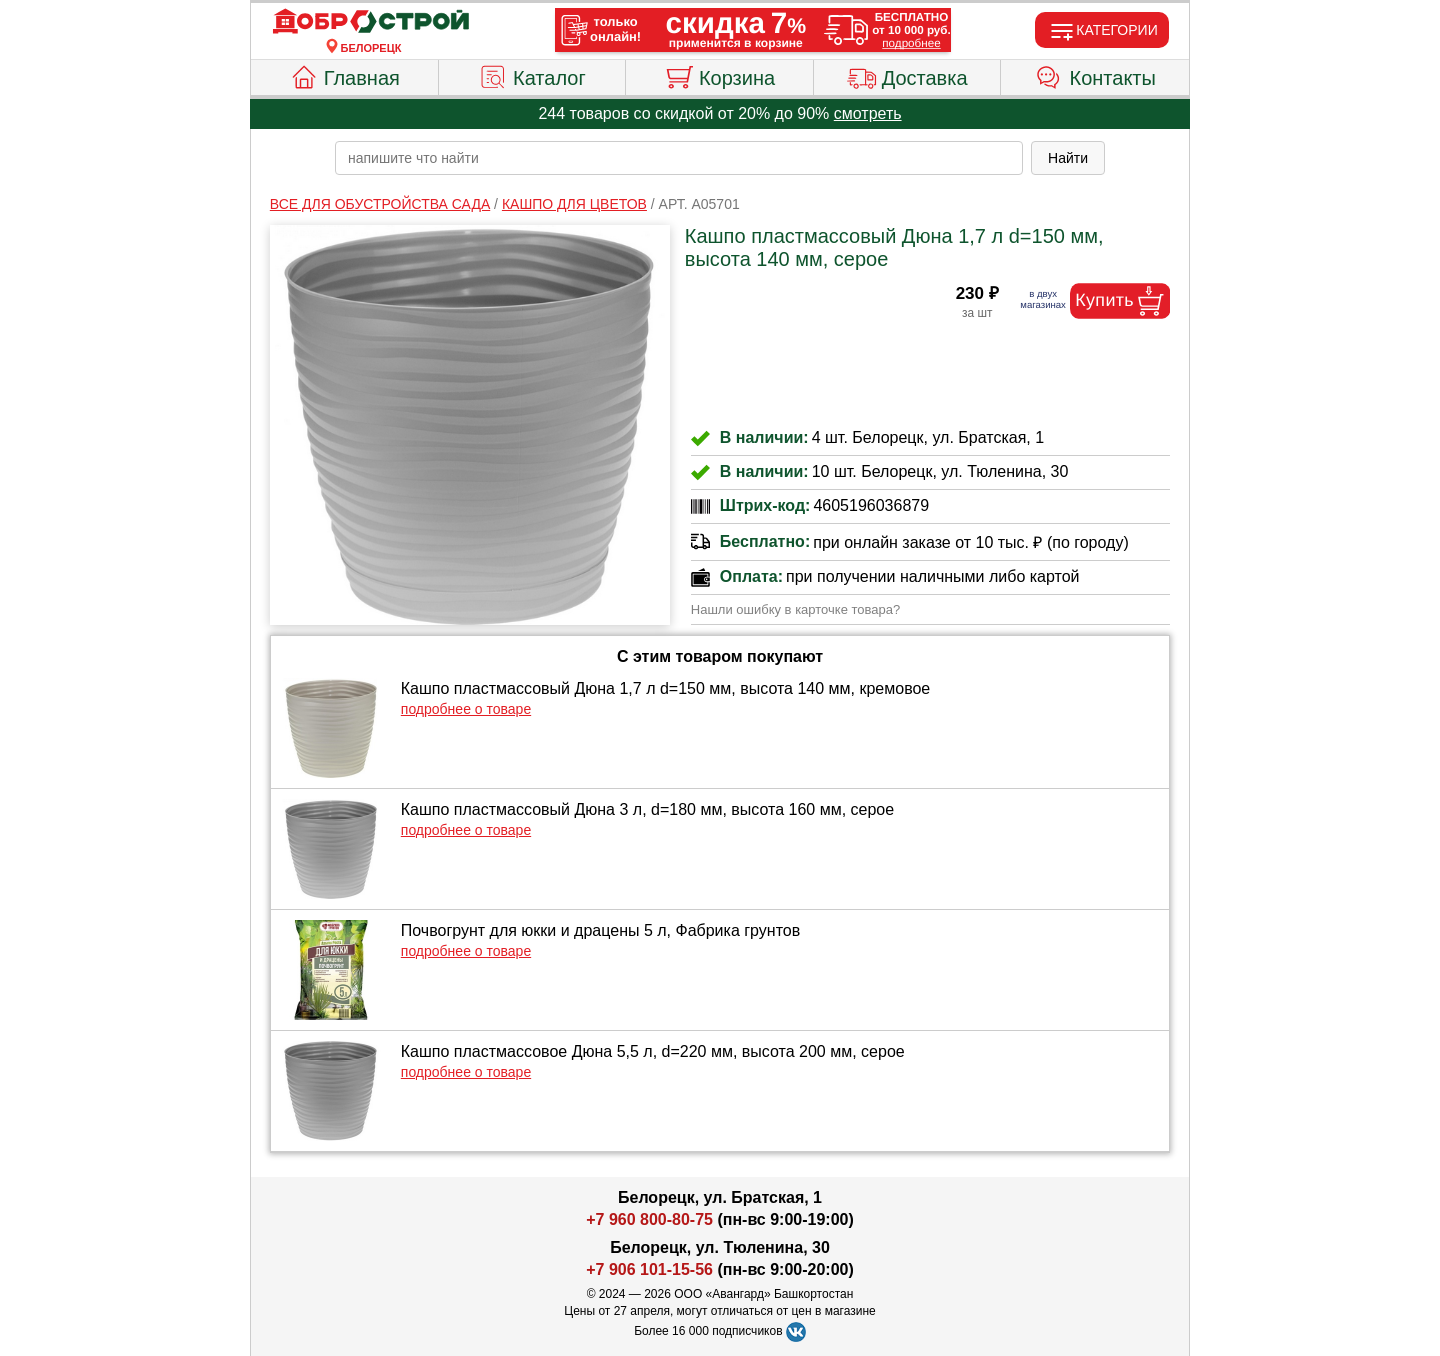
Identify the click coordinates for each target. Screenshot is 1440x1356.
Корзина (719, 75)
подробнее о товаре (466, 709)
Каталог (532, 75)
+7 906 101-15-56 (649, 1269)
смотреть (868, 113)
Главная (344, 75)
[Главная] (371, 22)
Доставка (907, 75)
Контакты (1095, 75)
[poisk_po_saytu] (679, 158)
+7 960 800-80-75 (649, 1219)
